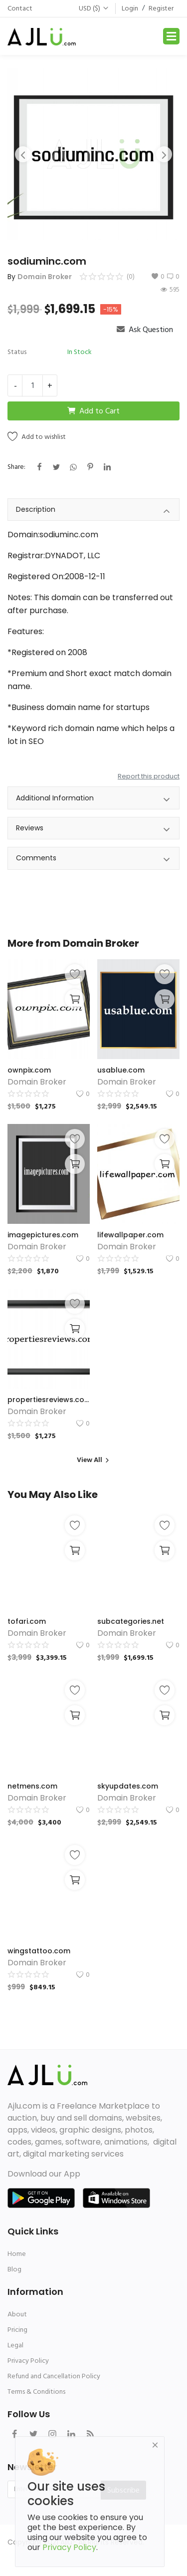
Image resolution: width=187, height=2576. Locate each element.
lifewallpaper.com (130, 1235)
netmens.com (32, 1786)
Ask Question (145, 329)
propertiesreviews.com (48, 1400)
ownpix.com (29, 1070)
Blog (14, 2269)
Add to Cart (93, 410)
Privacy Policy (28, 2360)
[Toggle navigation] (171, 36)
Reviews (93, 829)
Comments (93, 859)
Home (16, 2253)
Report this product (149, 776)
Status (16, 352)
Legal (15, 2345)
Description (93, 511)
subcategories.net (130, 1621)
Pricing (17, 2329)
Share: (16, 466)
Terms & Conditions (36, 2391)
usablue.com (121, 1070)
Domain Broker (44, 277)
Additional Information (93, 799)
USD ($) (94, 8)
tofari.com (26, 1621)
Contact (19, 8)
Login (130, 8)
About (17, 2314)
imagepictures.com (42, 1235)
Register (161, 8)
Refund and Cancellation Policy (53, 2376)
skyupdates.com (127, 1786)
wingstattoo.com (38, 1951)
